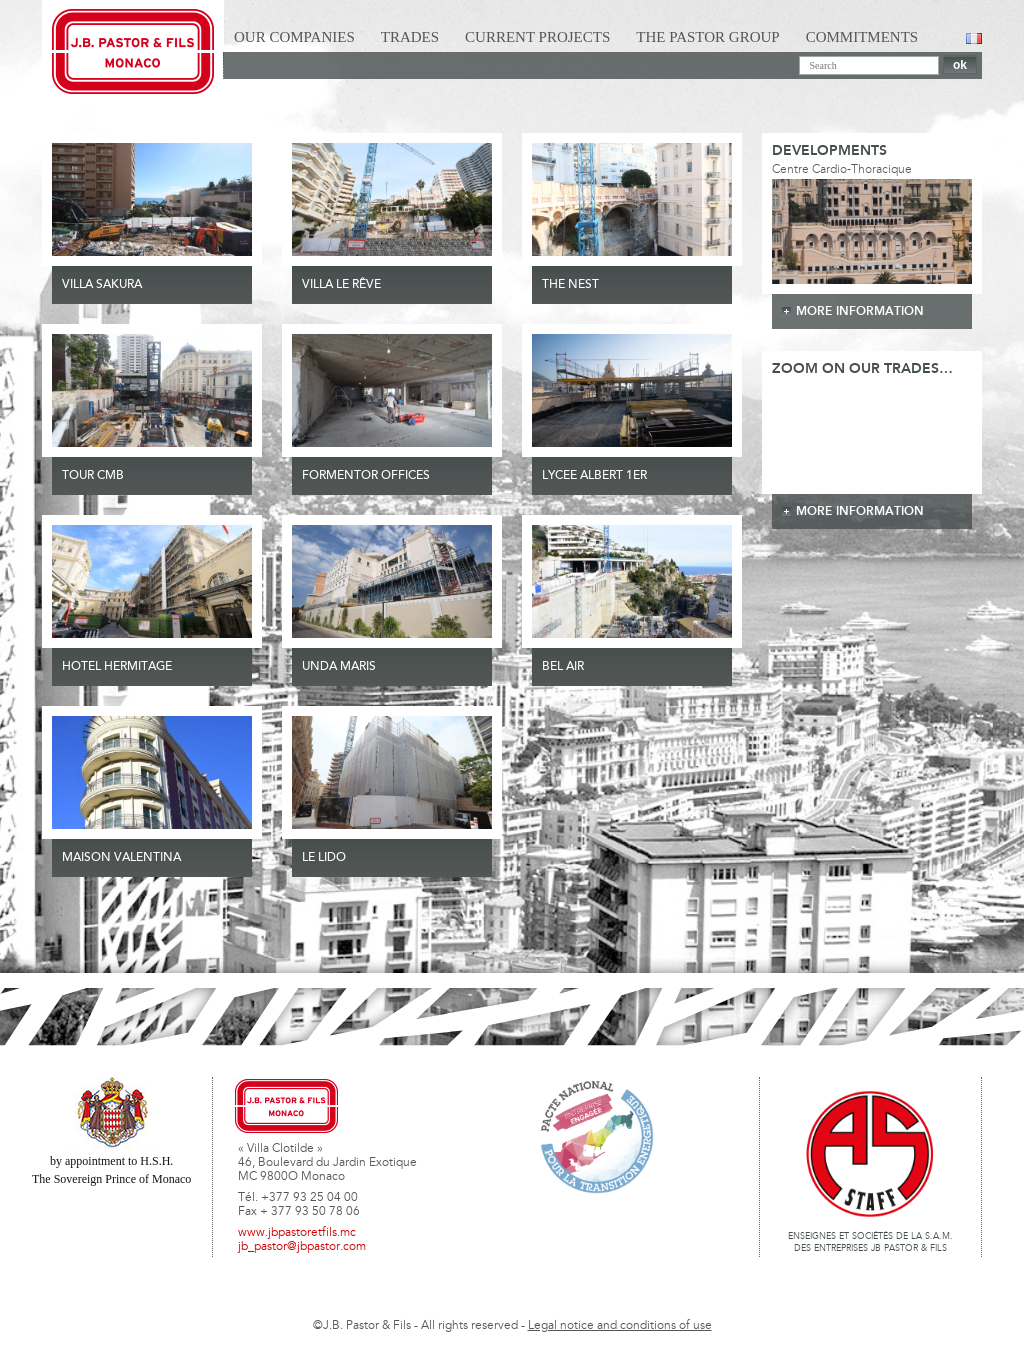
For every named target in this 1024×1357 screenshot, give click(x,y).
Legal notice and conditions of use (620, 1326)
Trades (410, 37)
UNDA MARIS (339, 667)
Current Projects (537, 37)
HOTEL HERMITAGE (117, 667)
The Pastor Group (707, 37)
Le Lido (324, 858)
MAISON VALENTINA (121, 858)
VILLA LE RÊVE (341, 285)
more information (860, 311)
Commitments (862, 37)
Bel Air (563, 667)
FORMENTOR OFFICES (366, 476)
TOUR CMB (93, 476)
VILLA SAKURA (102, 285)
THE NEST (570, 285)
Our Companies (294, 37)
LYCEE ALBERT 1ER (594, 476)
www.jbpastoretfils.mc (297, 1233)
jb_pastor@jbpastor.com (302, 1247)
